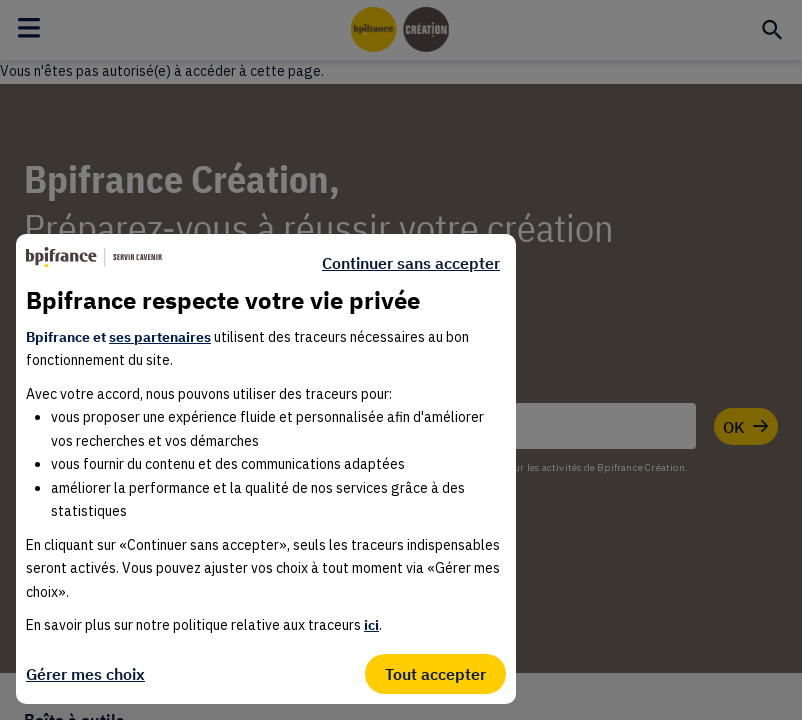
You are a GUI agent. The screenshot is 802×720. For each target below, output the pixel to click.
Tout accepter (435, 674)
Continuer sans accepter (411, 263)
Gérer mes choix (85, 674)
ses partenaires (160, 337)
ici (371, 625)
